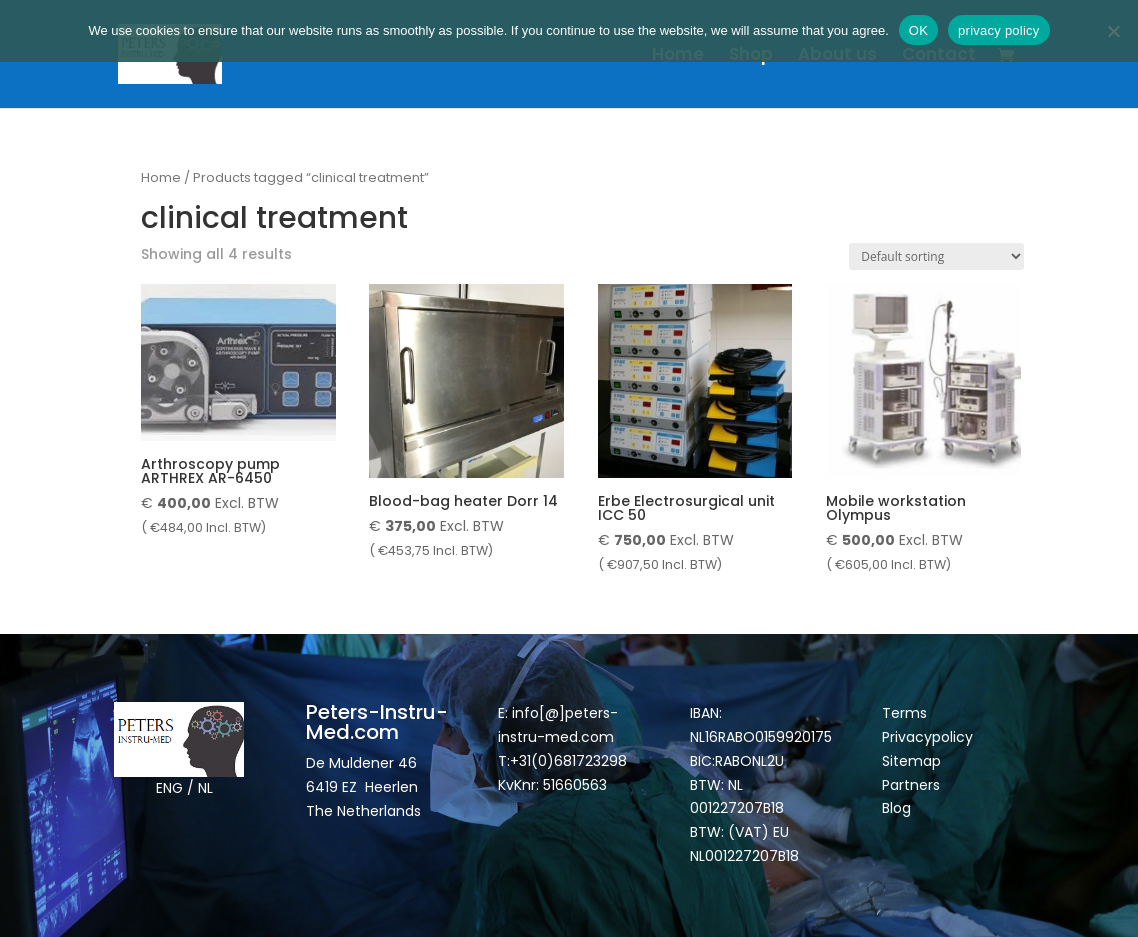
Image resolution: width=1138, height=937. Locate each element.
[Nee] (1113, 31)
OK (918, 30)
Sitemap (913, 761)
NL (205, 788)
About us (837, 56)
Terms (904, 713)
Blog (896, 808)
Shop (751, 56)
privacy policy (999, 30)
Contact (939, 56)
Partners (911, 785)
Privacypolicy (927, 737)
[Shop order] (936, 256)
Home (678, 56)
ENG (169, 788)
